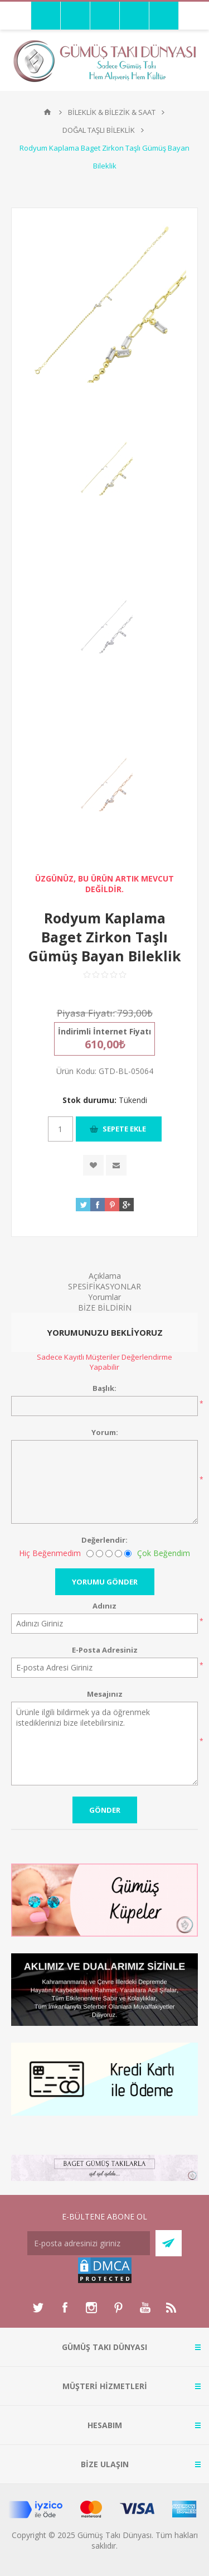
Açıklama (105, 1275)
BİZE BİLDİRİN (105, 1307)
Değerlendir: (104, 1540)
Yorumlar (104, 1297)
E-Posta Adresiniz (105, 1650)
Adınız (104, 1606)
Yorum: (104, 1432)
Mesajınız (105, 1694)
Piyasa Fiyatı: (86, 1013)
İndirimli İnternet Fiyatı (104, 1031)
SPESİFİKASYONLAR (104, 1286)
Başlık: (104, 1388)
